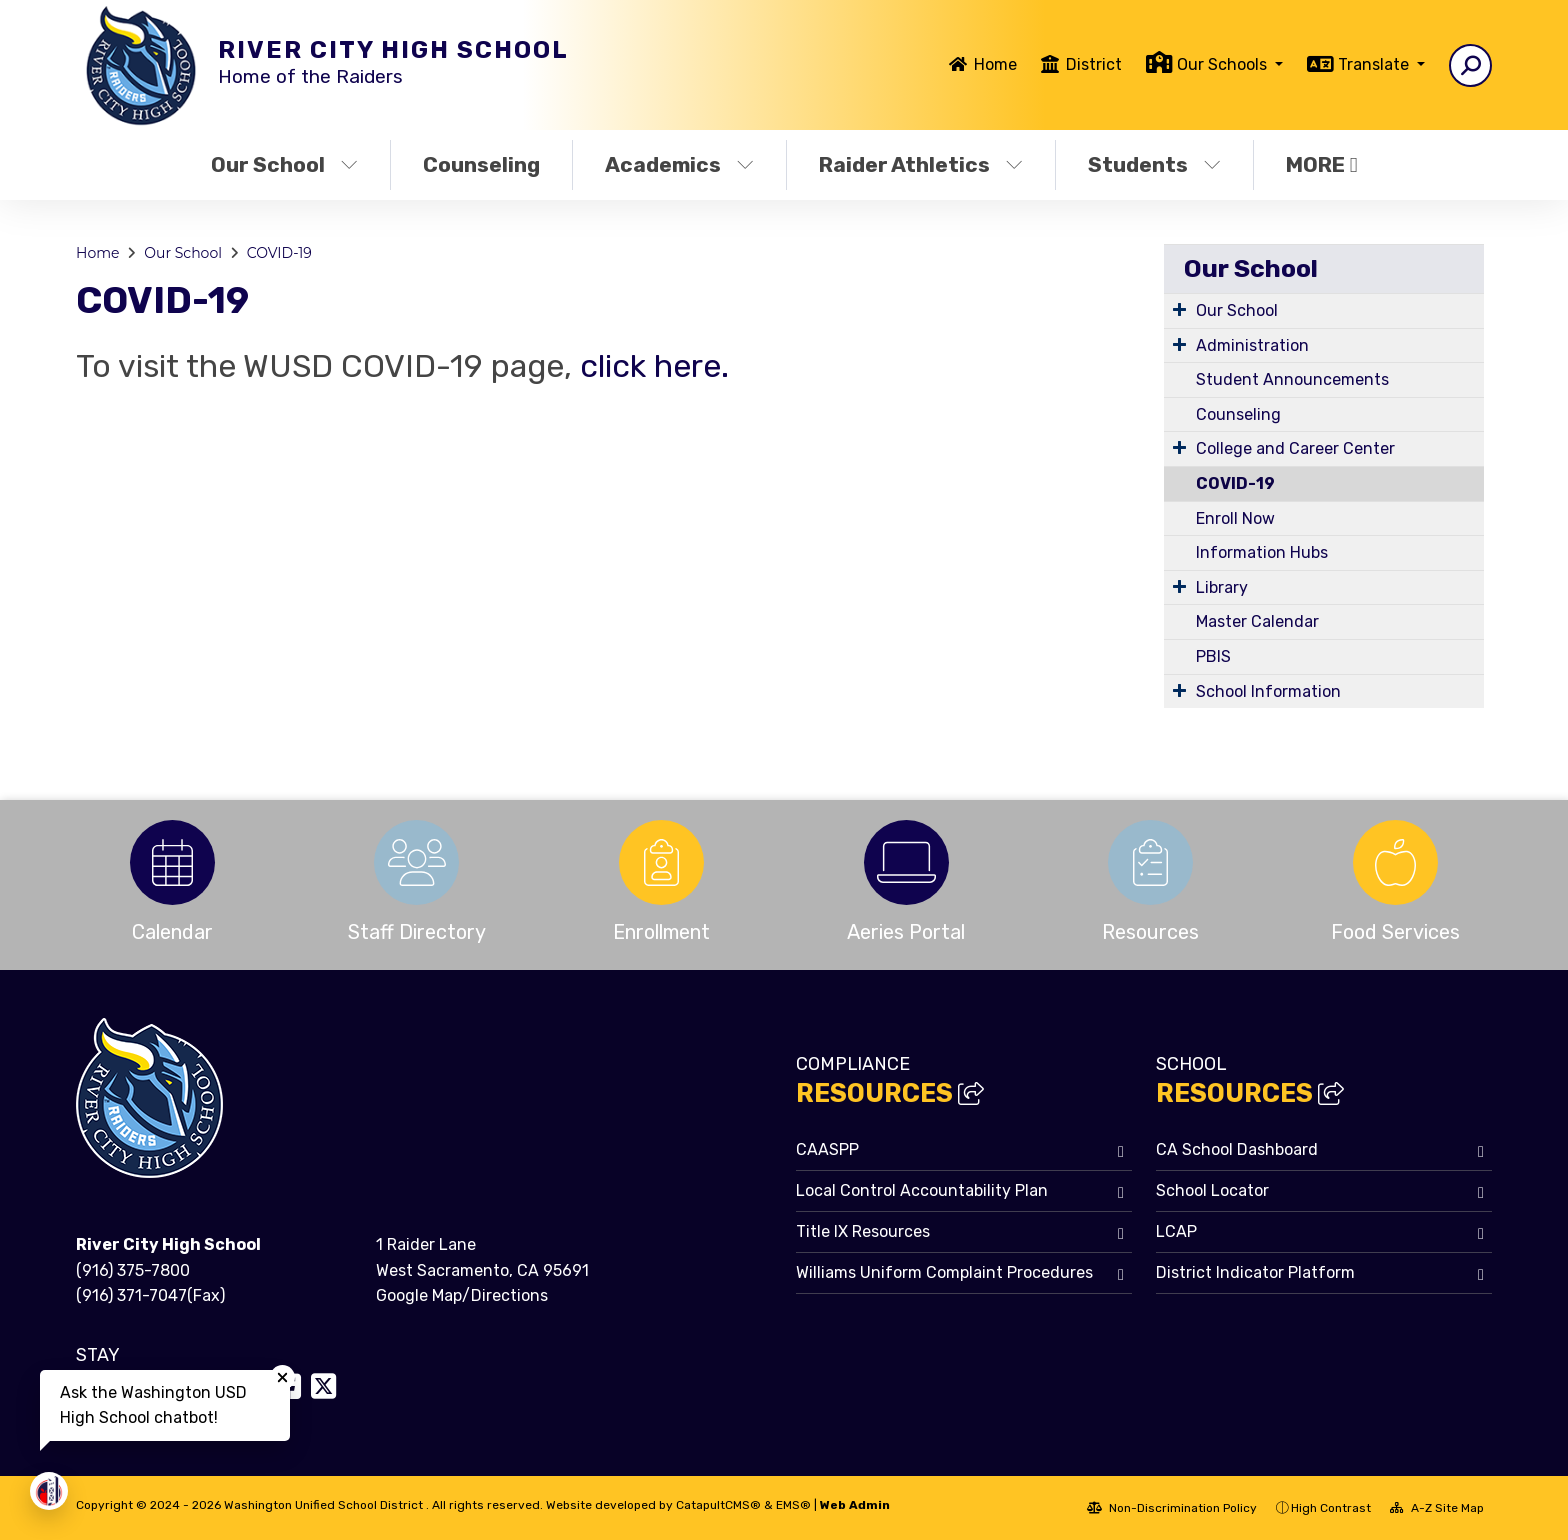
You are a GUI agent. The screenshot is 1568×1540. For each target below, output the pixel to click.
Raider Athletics (921, 164)
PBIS (1213, 656)
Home (995, 64)
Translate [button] (1375, 64)
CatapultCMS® (718, 1505)
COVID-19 (279, 253)
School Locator (1212, 1190)
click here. (650, 366)
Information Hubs (1262, 552)
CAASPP (827, 1149)
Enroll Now (1235, 518)
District (1094, 64)
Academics (679, 164)
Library (1222, 587)
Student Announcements (1292, 379)
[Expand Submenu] (1179, 309)
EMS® (793, 1505)
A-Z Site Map (1437, 1508)
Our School (284, 164)
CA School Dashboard (1237, 1149)
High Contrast (1331, 1508)
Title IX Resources (863, 1231)
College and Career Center (1295, 448)
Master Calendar (1257, 621)
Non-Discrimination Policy (1172, 1508)
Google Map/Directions (462, 1295)
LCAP (1176, 1231)
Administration (1252, 345)
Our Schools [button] (1224, 64)
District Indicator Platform (1255, 1272)
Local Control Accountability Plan (922, 1190)
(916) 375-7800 (133, 1270)
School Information (1268, 691)
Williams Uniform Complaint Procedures (944, 1272)
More (1322, 164)
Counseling (481, 164)
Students (1154, 164)
